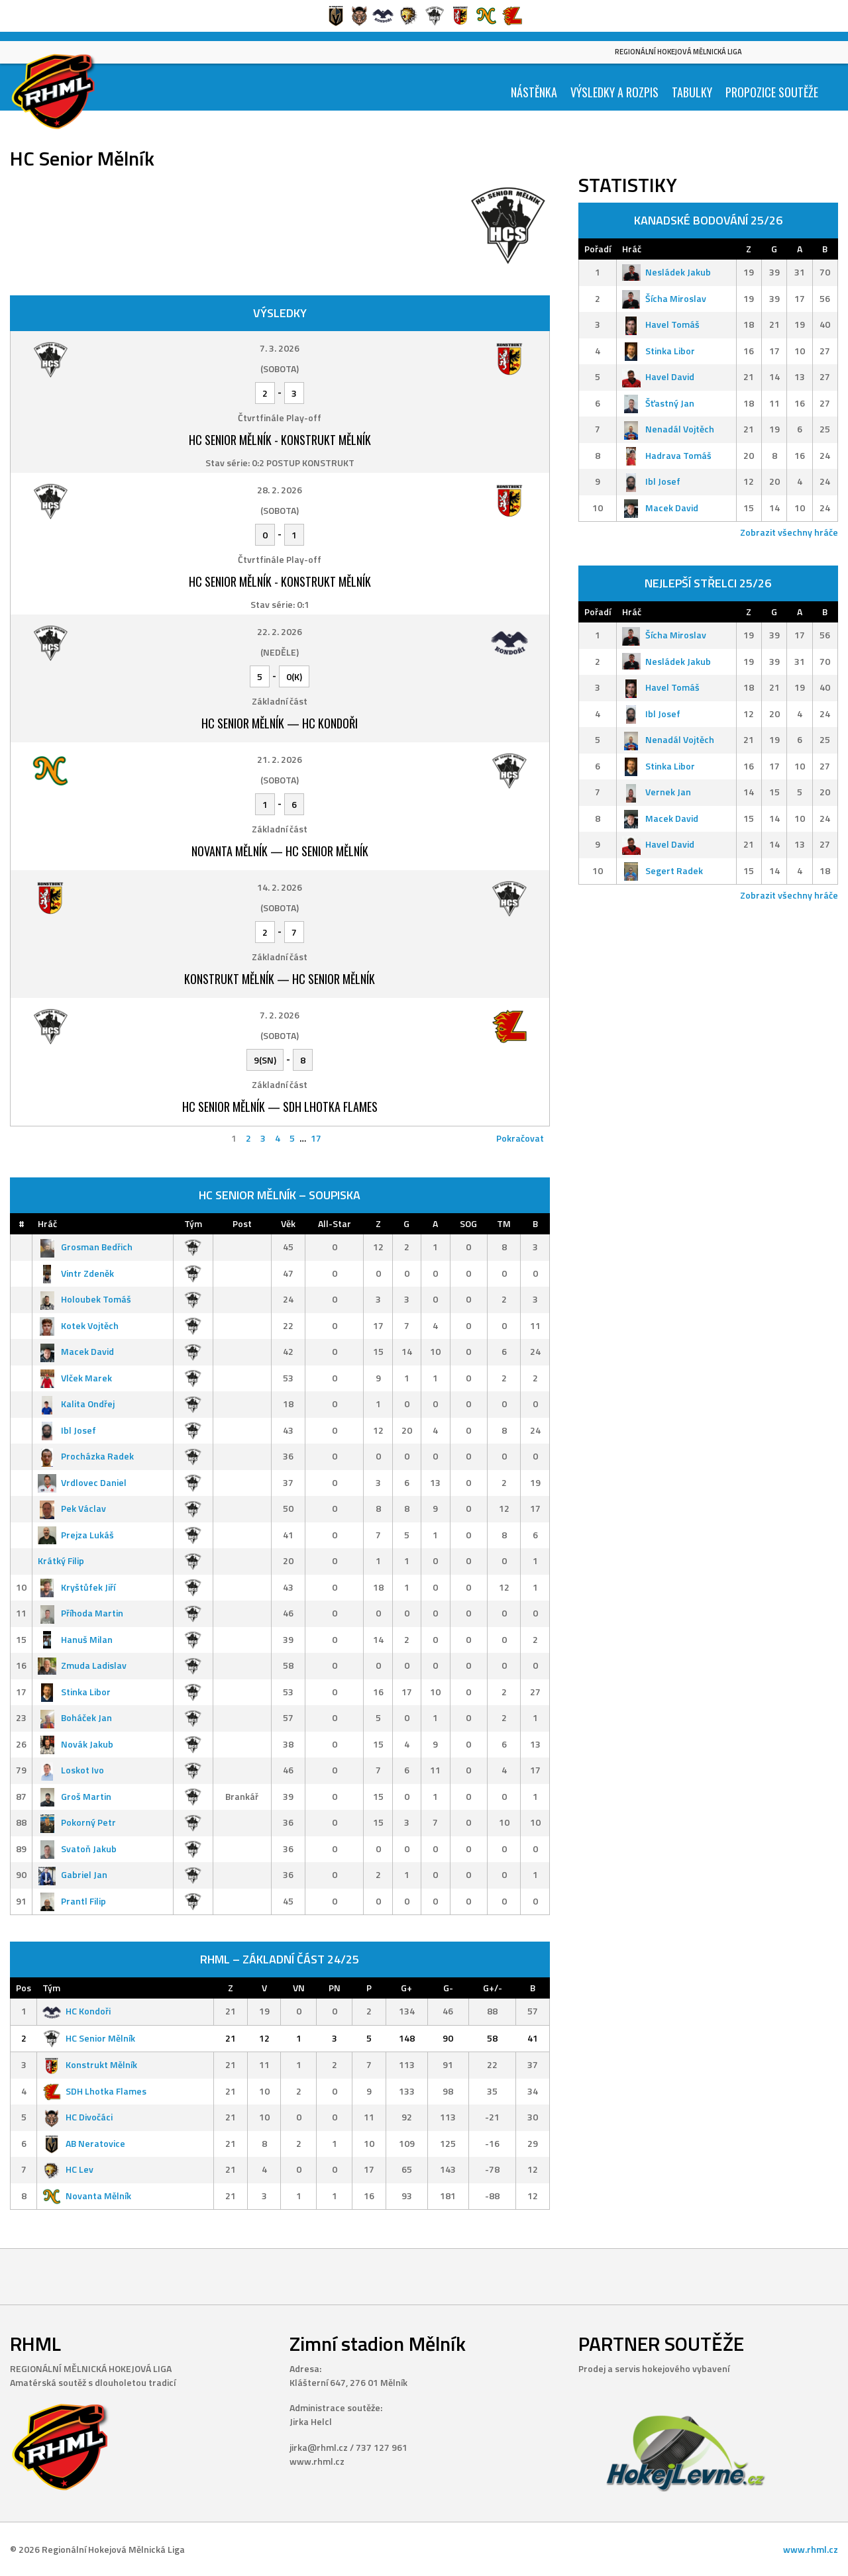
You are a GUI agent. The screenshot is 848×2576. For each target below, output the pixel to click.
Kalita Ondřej (76, 1404)
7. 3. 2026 (279, 348)
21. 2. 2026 (279, 759)
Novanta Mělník (86, 2196)
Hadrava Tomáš (667, 455)
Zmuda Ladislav (82, 1665)
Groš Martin (74, 1796)
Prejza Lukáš (76, 1535)
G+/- (492, 1988)
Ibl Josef (67, 1430)
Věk (288, 1223)
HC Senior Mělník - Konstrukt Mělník (280, 439)
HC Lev (67, 2169)
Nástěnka (534, 92)
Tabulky (692, 92)
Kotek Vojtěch (78, 1325)
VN (299, 1988)
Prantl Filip (72, 1901)
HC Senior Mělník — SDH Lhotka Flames (280, 1106)
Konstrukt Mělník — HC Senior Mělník (279, 978)
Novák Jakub (75, 1744)
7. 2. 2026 (279, 1015)
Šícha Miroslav (664, 298)
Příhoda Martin (80, 1613)
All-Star (334, 1223)
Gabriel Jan (72, 1874)
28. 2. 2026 (279, 490)
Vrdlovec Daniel (82, 1482)
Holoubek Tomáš (84, 1299)
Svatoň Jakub (77, 1849)
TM (504, 1223)
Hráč (47, 1223)
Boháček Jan (75, 1717)
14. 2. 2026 (279, 887)
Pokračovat (520, 1138)
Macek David (76, 1351)
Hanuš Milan (75, 1639)
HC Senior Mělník (88, 2038)
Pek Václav (72, 1508)
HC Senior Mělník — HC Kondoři (279, 723)
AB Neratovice (83, 2143)
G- (448, 1988)
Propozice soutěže (771, 92)
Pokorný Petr (77, 1822)
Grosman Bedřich (85, 1247)
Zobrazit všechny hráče (789, 532)
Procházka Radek (86, 1456)
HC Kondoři (76, 2011)
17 (316, 1138)
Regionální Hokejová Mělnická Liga (678, 51)
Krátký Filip (61, 1560)
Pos (23, 1988)
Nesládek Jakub (666, 272)
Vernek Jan (656, 792)
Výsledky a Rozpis (614, 92)
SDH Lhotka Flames (94, 2091)
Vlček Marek (75, 1378)
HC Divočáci (77, 2117)
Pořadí (597, 249)
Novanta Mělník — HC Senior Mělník (279, 851)
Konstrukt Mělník (89, 2064)
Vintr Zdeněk (76, 1273)
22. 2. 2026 (279, 631)
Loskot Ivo (71, 1770)
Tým (193, 1223)
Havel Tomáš (661, 324)
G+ (406, 1988)
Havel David (658, 376)
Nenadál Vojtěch (668, 429)
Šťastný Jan (658, 403)
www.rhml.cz (810, 2549)
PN (335, 1988)
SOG (468, 1223)
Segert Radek (662, 870)
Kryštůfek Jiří (76, 1587)
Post (242, 1223)
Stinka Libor (74, 1692)
